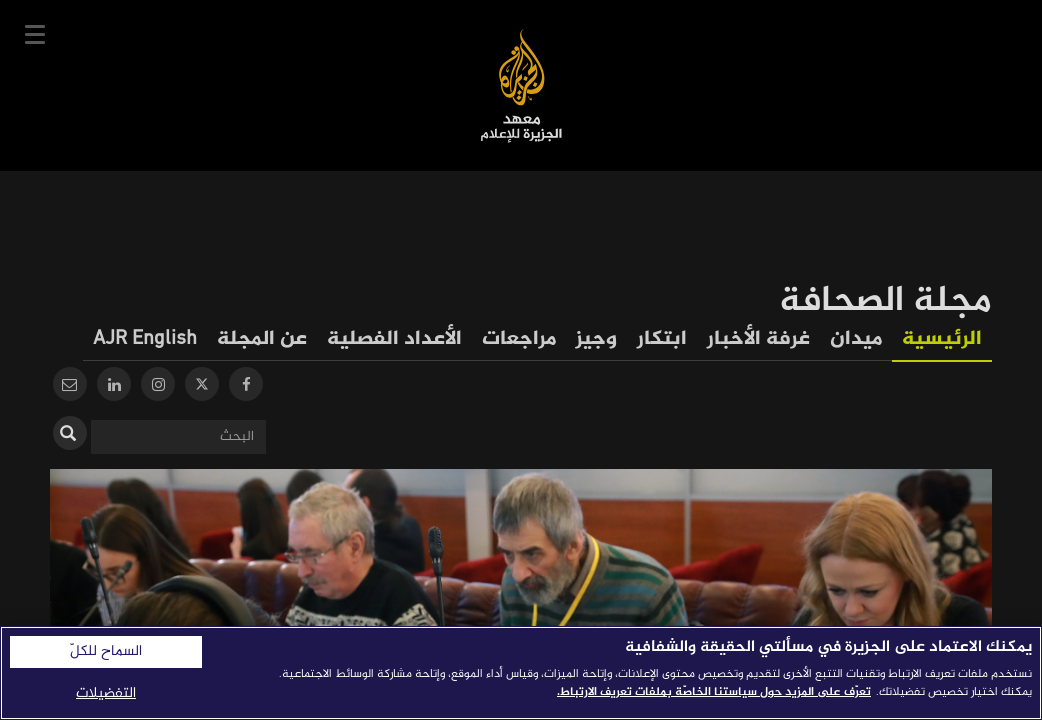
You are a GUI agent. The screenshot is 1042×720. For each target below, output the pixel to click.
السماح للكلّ (106, 652)
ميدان (856, 339)
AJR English (145, 339)
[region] (521, 673)
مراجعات (519, 339)
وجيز (596, 339)
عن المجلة (262, 339)
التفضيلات (106, 693)
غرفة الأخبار (758, 339)
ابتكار (662, 339)
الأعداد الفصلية (394, 339)
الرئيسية (942, 339)
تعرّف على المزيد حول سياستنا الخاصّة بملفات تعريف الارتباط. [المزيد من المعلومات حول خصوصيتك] (714, 692)
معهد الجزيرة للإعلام (521, 85)
